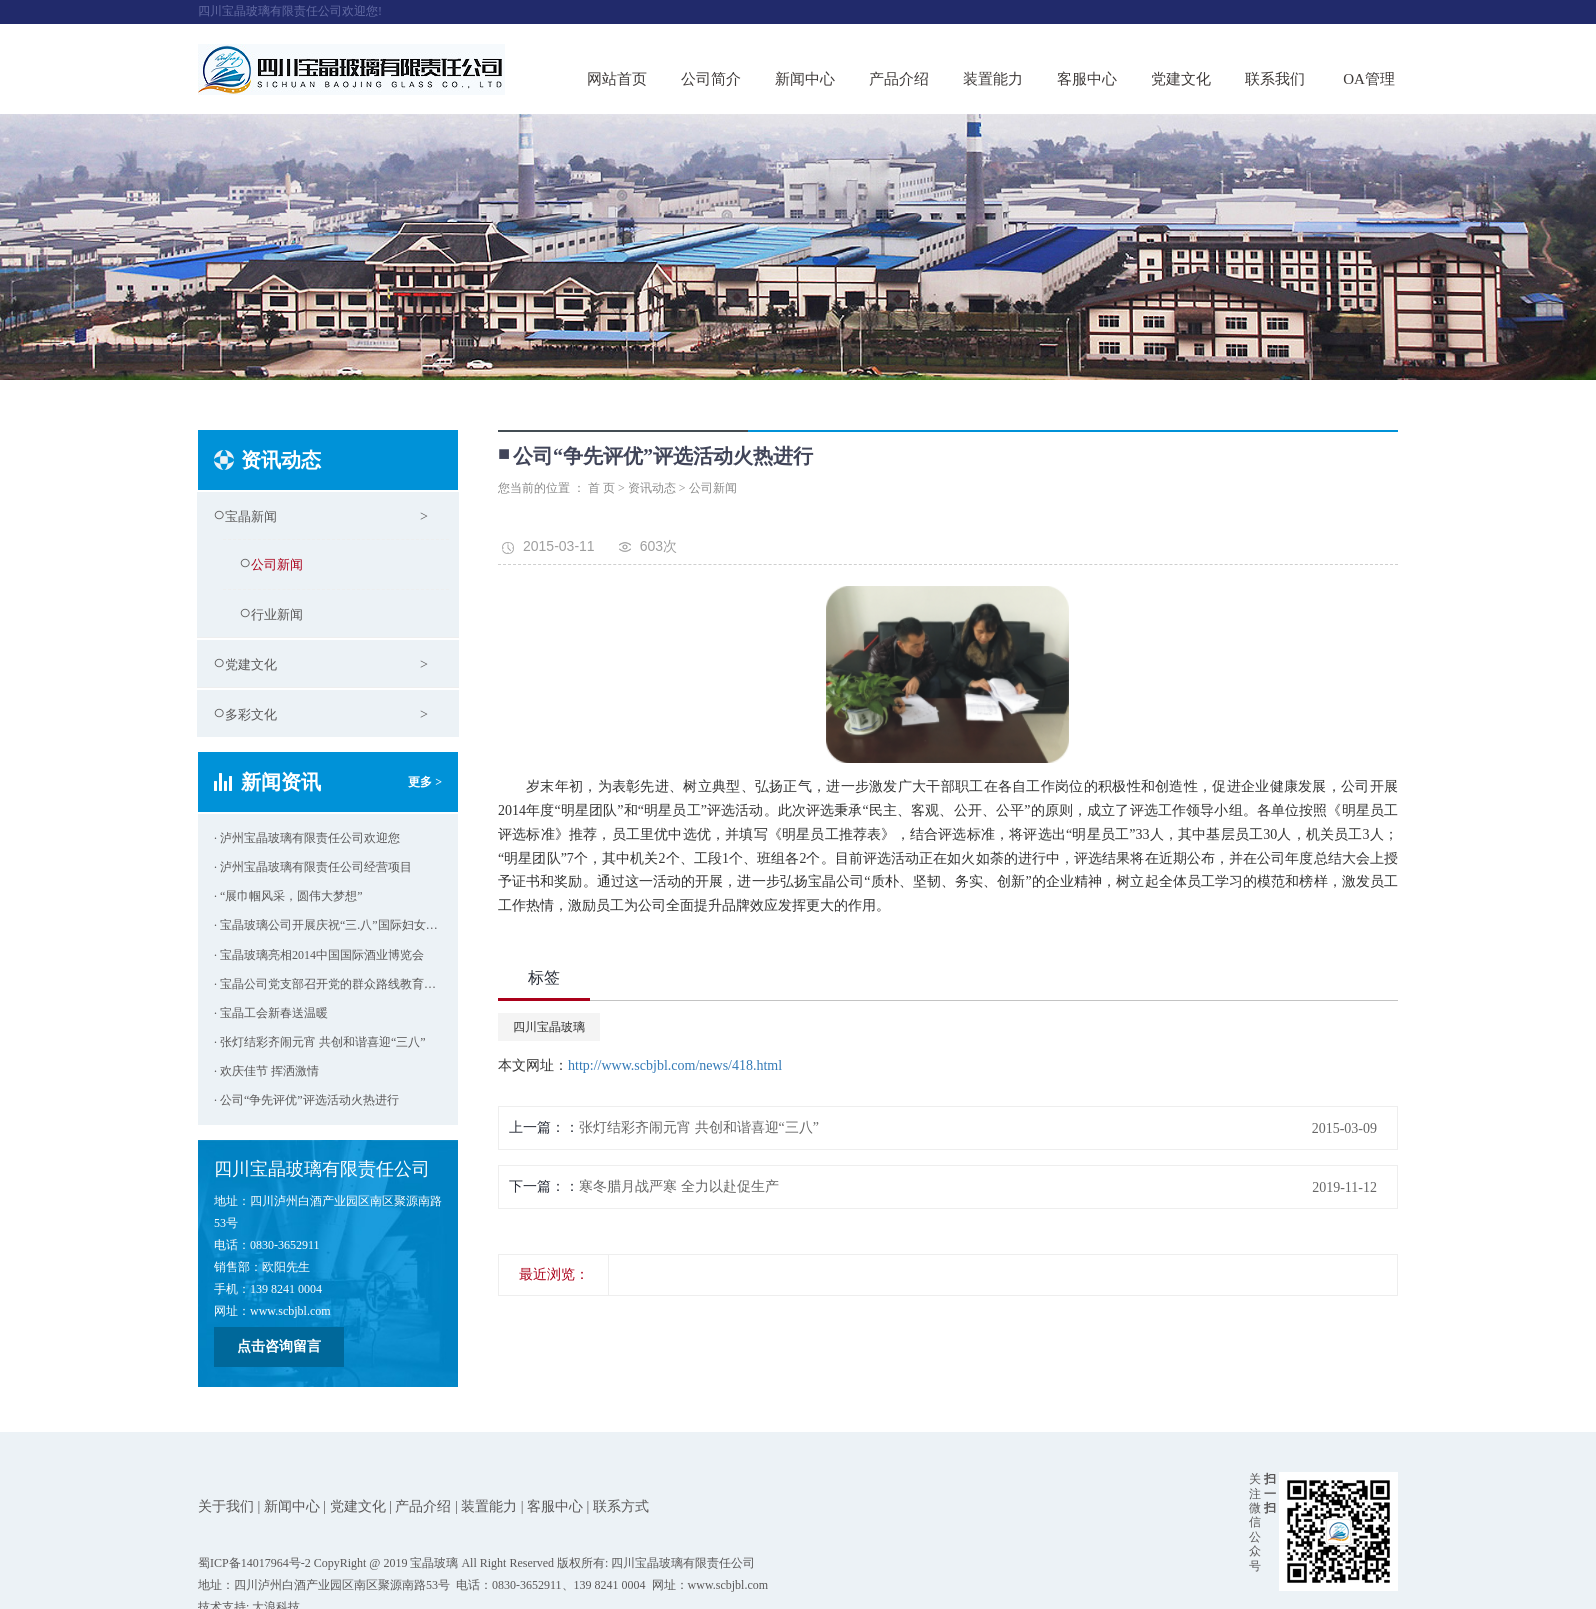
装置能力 (993, 79)
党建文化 (1181, 79)
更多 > (425, 782)
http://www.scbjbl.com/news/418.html (675, 1065)
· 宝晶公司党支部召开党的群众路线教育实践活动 (328, 984)
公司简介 (711, 79)
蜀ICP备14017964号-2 (254, 1563)
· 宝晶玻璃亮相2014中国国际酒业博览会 (319, 955)
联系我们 (1275, 79)
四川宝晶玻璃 (549, 1027)
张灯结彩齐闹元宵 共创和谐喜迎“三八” (699, 1127)
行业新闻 (277, 614)
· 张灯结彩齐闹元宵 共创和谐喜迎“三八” (320, 1042)
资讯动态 (652, 488)
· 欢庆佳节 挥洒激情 (266, 1071)
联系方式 (621, 1506)
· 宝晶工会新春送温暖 (271, 1013)
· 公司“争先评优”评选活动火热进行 (306, 1100)
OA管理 (1369, 79)
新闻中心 (805, 79)
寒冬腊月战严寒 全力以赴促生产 (679, 1186)
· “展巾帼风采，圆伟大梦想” (288, 896)
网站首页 (617, 79)
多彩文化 (251, 714)
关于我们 (226, 1506)
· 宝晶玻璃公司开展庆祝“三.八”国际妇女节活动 (328, 925)
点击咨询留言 (279, 1346)
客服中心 (1087, 79)
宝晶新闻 (251, 516)
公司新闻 (277, 564)
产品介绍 (899, 79)
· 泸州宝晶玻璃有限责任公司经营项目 (313, 867)
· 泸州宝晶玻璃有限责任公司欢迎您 (307, 838)
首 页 (601, 488)
